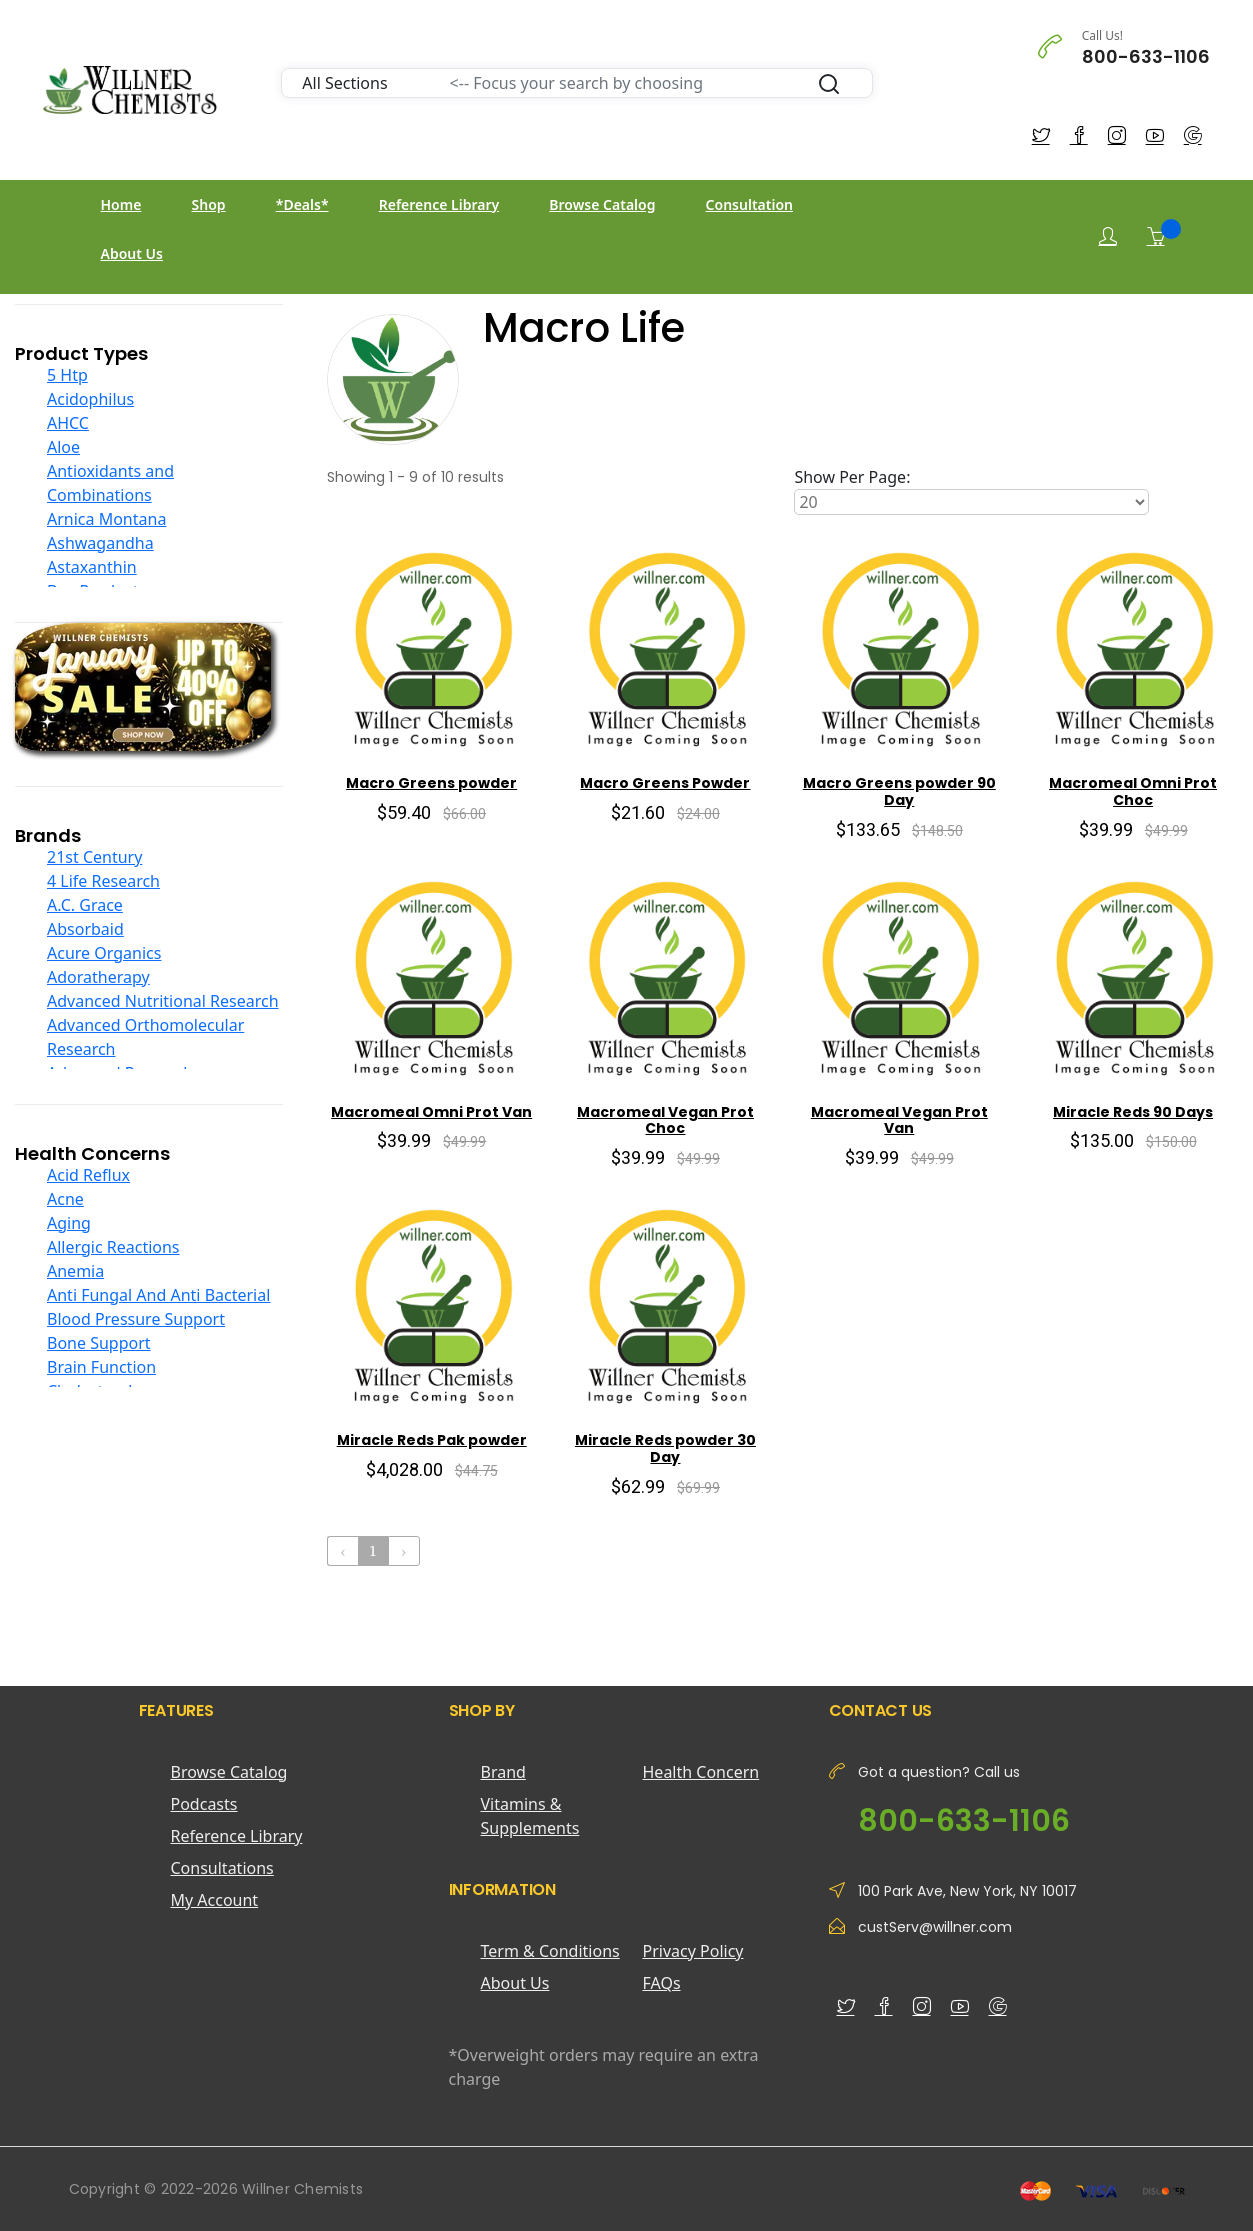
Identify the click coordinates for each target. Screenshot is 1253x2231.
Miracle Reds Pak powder (432, 1440)
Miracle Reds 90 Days (1133, 1112)
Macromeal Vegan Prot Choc (665, 1120)
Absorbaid (85, 929)
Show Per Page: (852, 477)
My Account (215, 1900)
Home (121, 204)
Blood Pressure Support (136, 1319)
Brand (503, 1772)
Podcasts (204, 1804)
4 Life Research (103, 881)
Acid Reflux (88, 1175)
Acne (65, 1199)
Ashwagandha (100, 543)
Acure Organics (104, 953)
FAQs (662, 1983)
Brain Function (101, 1367)
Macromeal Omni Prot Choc (1133, 791)
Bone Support (99, 1343)
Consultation (749, 204)
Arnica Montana (106, 519)
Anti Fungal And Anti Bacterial (158, 1295)
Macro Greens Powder (665, 783)
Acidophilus (90, 399)
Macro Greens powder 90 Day (899, 791)
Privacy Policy (693, 1951)
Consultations (222, 1868)
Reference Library (439, 204)
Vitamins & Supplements (530, 1816)
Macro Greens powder (431, 783)
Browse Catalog (602, 204)
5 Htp (67, 375)
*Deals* (302, 204)
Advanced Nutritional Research (163, 1001)
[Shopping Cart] (1156, 236)
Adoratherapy (98, 977)
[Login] (1108, 236)
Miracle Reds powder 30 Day (665, 1448)
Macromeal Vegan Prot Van (899, 1120)
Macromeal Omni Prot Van (431, 1112)
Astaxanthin (92, 567)
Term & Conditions (550, 1951)
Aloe (63, 447)
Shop (209, 204)
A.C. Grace (85, 905)
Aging (69, 1223)
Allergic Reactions (113, 1247)
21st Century (94, 857)
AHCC (68, 423)
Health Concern (701, 1772)
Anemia (75, 1271)
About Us (132, 253)
